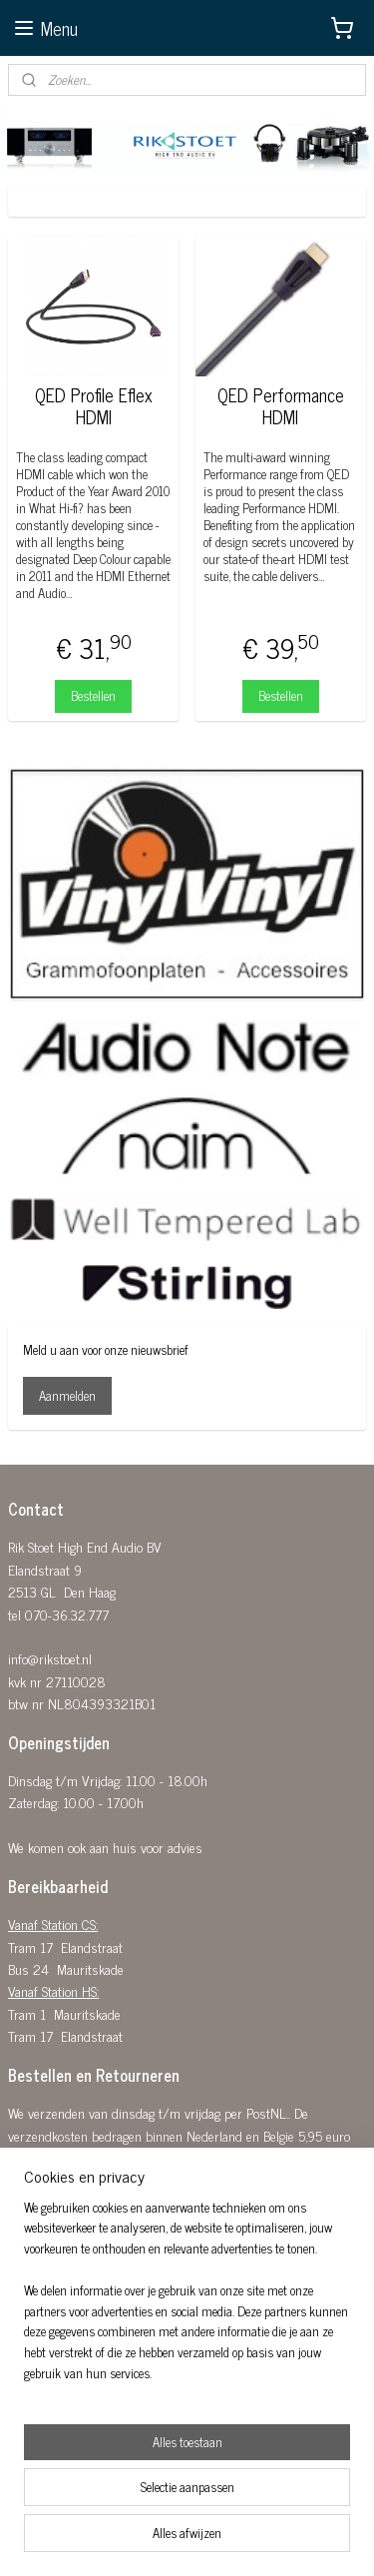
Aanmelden (67, 1395)
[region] (187, 2299)
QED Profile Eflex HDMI (94, 405)
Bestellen (93, 695)
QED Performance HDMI (280, 405)
